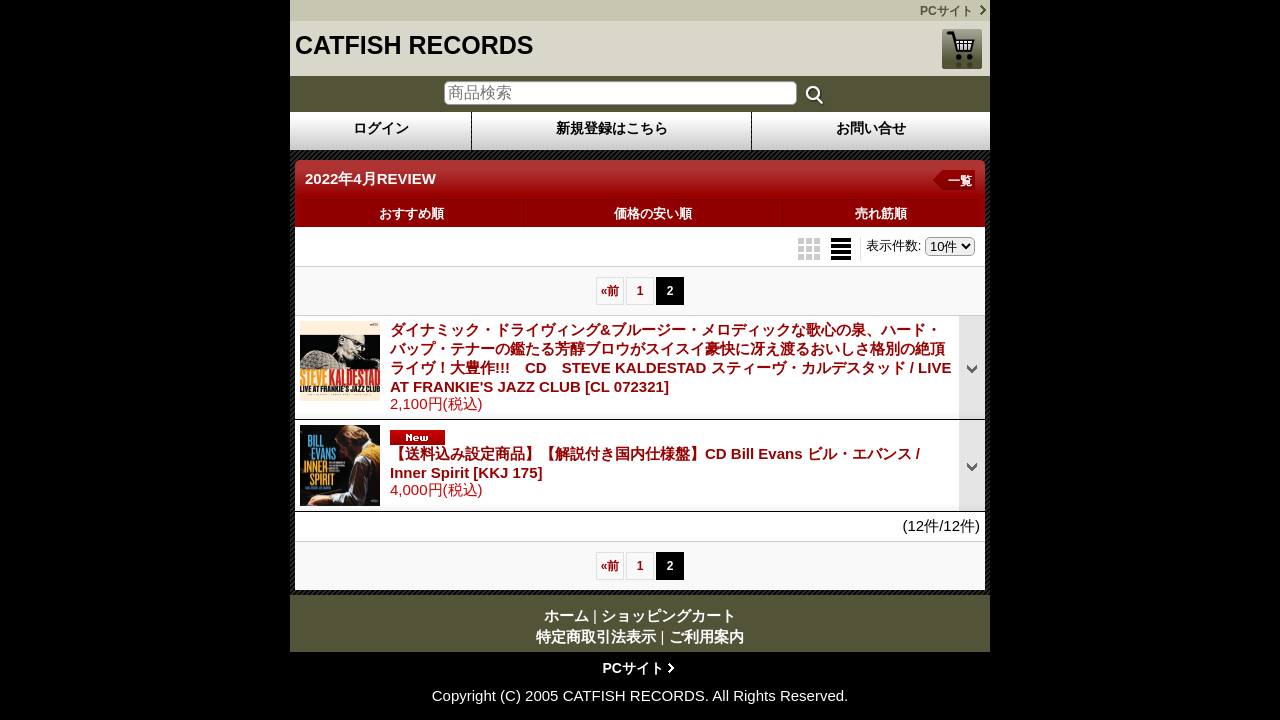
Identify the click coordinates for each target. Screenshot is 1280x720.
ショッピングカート (962, 49)
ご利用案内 (706, 636)
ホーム (566, 615)
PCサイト (946, 11)
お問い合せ (871, 128)
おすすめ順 (411, 213)
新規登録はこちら (612, 128)
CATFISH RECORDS (414, 45)
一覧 (960, 181)
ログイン (381, 128)
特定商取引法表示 (596, 636)
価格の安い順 (653, 213)
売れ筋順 (881, 213)
